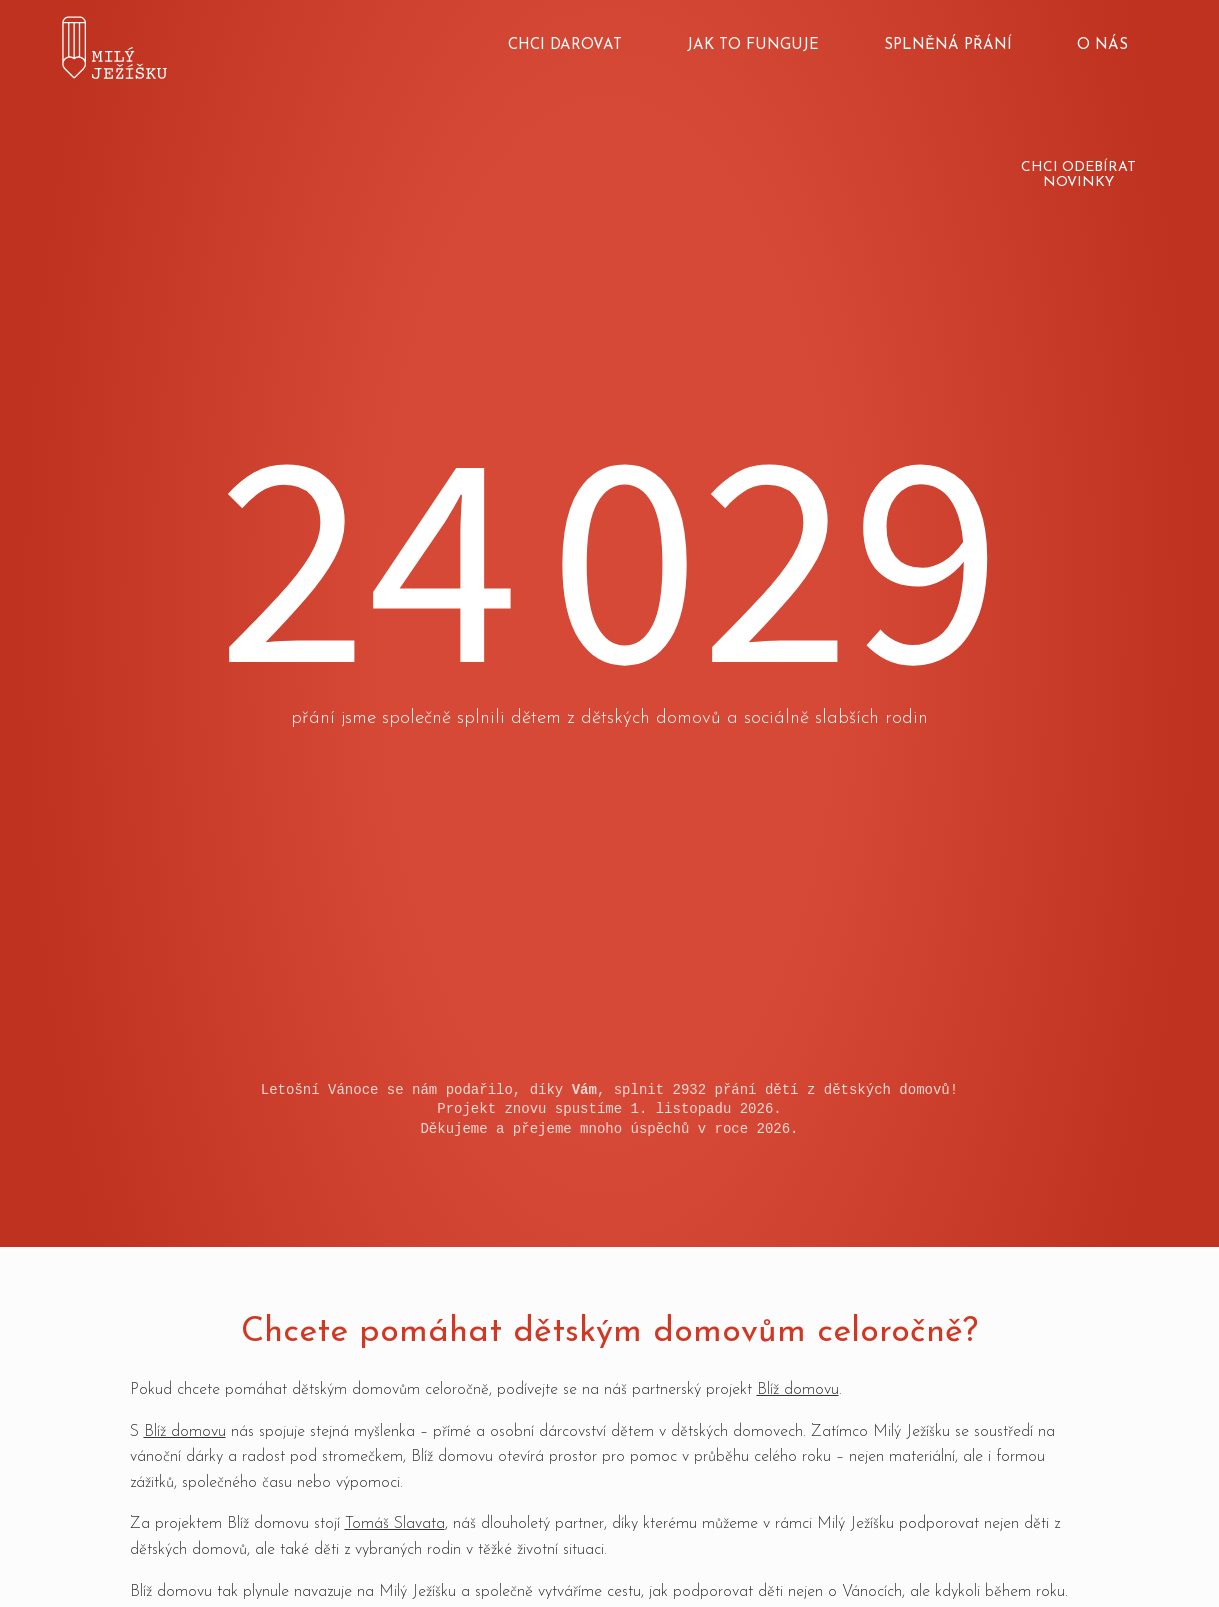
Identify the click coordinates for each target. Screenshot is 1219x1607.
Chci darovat (565, 45)
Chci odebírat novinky (1078, 175)
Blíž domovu (798, 1390)
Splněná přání (948, 45)
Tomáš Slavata (395, 1524)
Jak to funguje (753, 45)
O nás (1102, 45)
